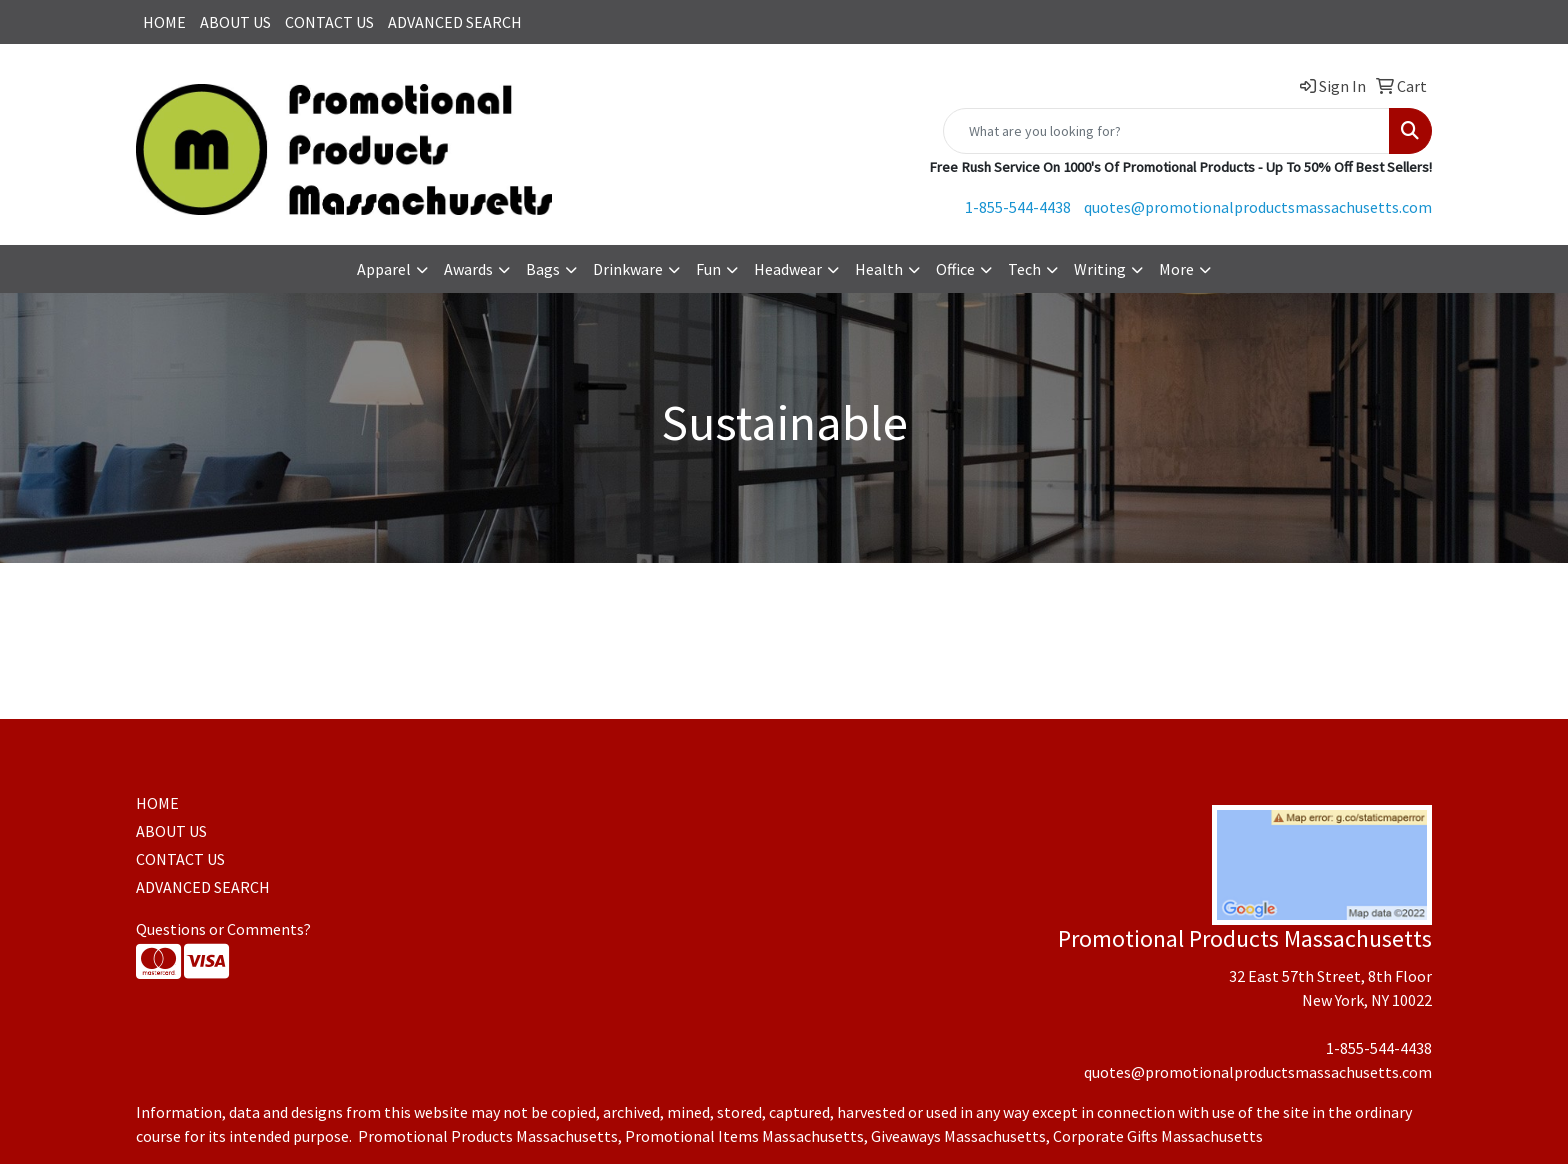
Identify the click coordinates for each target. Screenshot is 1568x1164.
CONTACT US (329, 22)
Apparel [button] (384, 269)
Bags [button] (543, 269)
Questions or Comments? (223, 929)
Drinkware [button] (628, 269)
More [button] (1176, 269)
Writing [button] (1100, 269)
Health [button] (879, 269)
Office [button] (955, 269)
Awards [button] (468, 269)
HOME (164, 22)
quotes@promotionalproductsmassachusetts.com (1258, 207)
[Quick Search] (1166, 131)
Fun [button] (708, 269)
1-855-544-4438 (1018, 207)
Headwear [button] (788, 269)
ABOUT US (235, 22)
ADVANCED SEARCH (455, 22)
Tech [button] (1024, 269)
